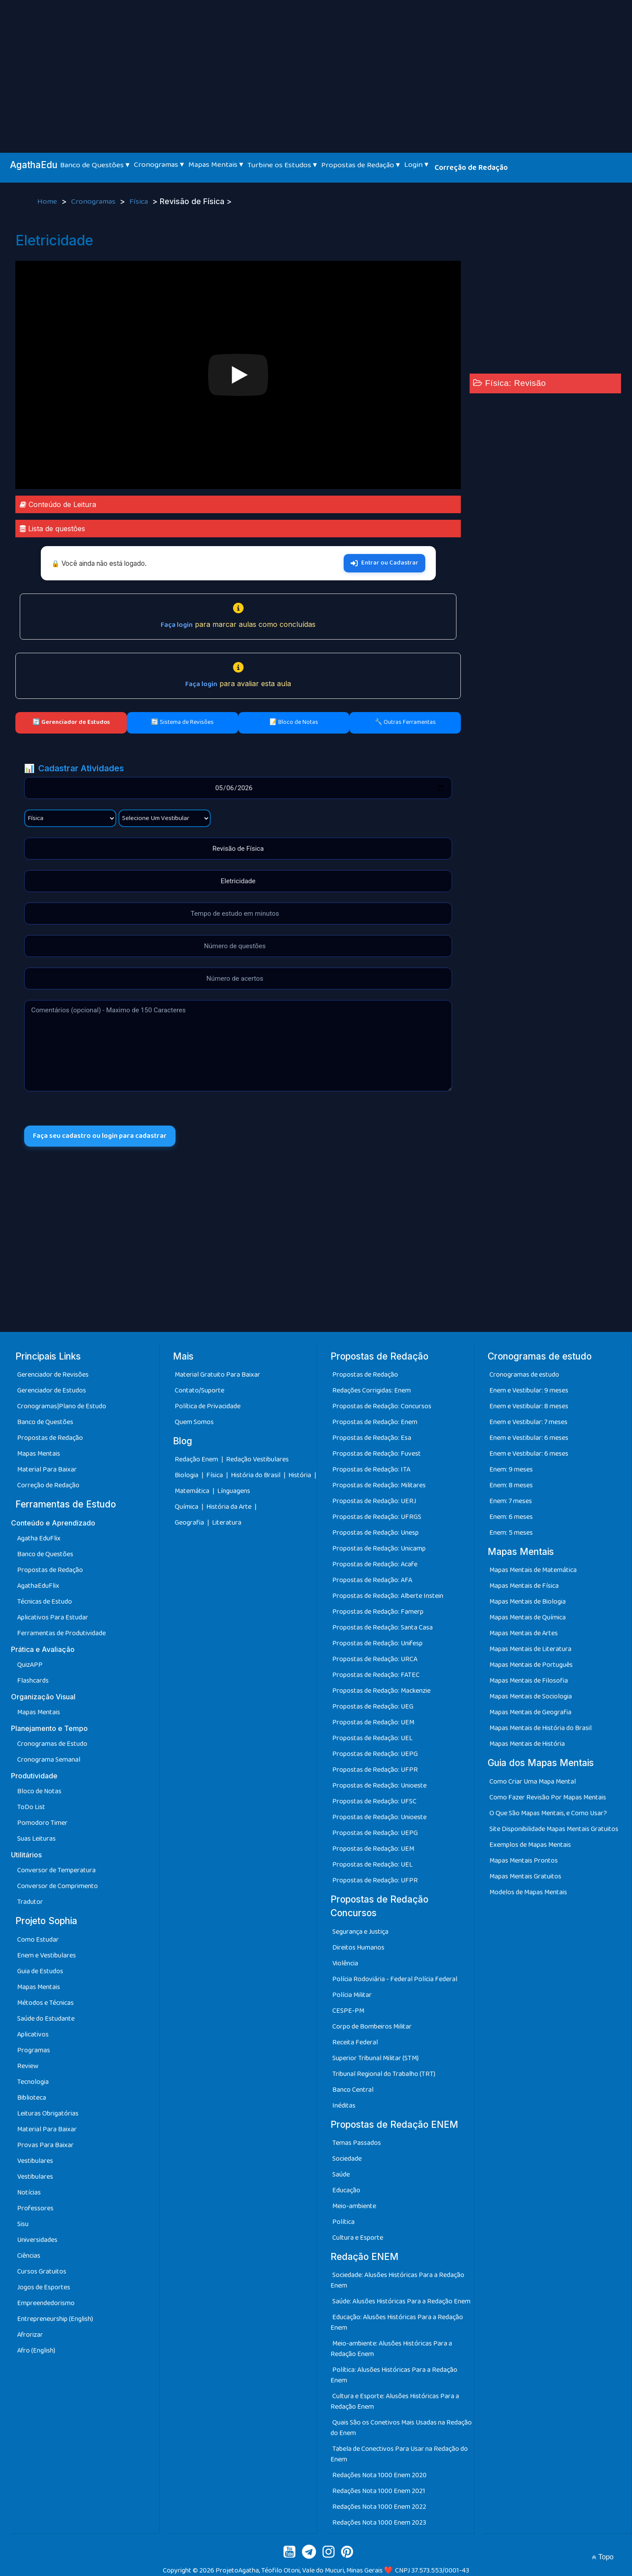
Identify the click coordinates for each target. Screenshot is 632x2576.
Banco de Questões (45, 1422)
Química (187, 1507)
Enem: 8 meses (511, 1485)
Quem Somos (194, 1422)
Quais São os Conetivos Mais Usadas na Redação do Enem (401, 2428)
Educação (346, 2190)
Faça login (177, 624)
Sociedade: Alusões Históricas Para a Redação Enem (397, 2280)
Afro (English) (36, 2350)
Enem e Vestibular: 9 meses (528, 1390)
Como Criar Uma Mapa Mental (532, 1781)
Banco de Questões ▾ (94, 165)
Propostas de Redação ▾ (360, 165)
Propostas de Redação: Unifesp (377, 1643)
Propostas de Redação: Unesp (375, 1532)
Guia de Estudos (40, 1971)
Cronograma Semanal (48, 1760)
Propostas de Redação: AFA (372, 1580)
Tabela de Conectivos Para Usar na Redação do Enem (399, 2454)
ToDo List (31, 1807)
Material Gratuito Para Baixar (217, 1374)
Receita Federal (355, 2042)
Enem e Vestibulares (46, 1955)
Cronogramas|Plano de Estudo (61, 1406)
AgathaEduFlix (38, 1586)
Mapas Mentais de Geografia (530, 1712)
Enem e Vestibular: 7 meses (528, 1422)
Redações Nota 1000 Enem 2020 (379, 2475)
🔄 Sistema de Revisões (182, 722)
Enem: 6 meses (511, 1516)
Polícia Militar (352, 1995)
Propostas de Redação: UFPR (375, 1769)
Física (139, 202)
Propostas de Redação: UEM (373, 1722)
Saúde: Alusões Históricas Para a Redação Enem (401, 2301)
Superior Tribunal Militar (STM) (375, 2058)
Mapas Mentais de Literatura (530, 1649)
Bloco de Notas (39, 1791)
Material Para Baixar (47, 1469)
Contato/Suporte (199, 1390)
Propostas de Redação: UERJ (374, 1501)
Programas (33, 2050)
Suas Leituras (36, 1839)
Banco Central (352, 2089)
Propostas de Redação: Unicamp (379, 1548)
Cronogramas (94, 202)
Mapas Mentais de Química (527, 1617)
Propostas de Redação (50, 1437)
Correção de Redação (471, 168)
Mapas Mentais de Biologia (527, 1602)
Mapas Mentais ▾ (215, 164)
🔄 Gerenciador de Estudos (71, 722)
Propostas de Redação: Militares (379, 1485)
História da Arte (229, 1507)
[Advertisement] (316, 65)
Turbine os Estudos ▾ (282, 165)
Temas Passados (356, 2142)
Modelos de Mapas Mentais (528, 1892)
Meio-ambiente (354, 2206)
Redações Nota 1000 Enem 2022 (379, 2506)
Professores (35, 2208)
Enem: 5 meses (511, 1532)
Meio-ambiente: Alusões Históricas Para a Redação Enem (391, 2349)
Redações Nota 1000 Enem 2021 (378, 2491)
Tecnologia (33, 2081)
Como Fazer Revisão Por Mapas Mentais (547, 1797)
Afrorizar (30, 2334)
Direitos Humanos (358, 1947)
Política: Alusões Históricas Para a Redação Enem (393, 2375)
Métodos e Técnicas (45, 2002)
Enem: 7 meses (510, 1501)
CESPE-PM (348, 2010)
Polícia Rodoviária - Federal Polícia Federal (394, 1979)
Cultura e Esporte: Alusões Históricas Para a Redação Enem (394, 2401)
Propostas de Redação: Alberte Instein (387, 1595)
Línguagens (233, 1491)
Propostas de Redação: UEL (372, 1738)
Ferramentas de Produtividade (61, 1633)
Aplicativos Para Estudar (52, 1617)
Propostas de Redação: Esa (371, 1437)
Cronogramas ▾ (159, 164)
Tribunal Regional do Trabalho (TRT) (383, 2074)
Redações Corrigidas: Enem (371, 1390)
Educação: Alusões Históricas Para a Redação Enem (396, 2322)
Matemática (193, 1491)
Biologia (187, 1475)
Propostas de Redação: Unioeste (379, 1785)
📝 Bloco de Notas (293, 722)
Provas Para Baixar (45, 2145)
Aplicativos (33, 2034)
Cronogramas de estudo (524, 1374)
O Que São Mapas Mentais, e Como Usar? (548, 1813)
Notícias (29, 2192)
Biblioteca (31, 2097)
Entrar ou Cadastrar (384, 563)
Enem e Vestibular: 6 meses (528, 1437)
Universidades (37, 2239)
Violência (345, 1963)
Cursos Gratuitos (41, 2271)
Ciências (28, 2255)
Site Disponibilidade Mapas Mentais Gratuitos (553, 1829)
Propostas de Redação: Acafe (374, 1564)
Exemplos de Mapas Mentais (530, 1844)
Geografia (189, 1523)
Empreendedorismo (46, 2303)
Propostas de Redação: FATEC (376, 1674)
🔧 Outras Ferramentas (405, 722)
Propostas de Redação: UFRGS (376, 1516)
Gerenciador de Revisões (53, 1374)
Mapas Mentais (38, 1453)
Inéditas (344, 2105)
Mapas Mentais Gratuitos (525, 1876)
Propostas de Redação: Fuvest (376, 1453)
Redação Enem (196, 1459)
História (300, 1475)
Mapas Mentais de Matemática (533, 1570)
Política (343, 2221)
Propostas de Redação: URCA (374, 1659)
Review (28, 2066)
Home (48, 202)
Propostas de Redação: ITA (371, 1469)
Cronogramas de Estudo (52, 1744)
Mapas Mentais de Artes (523, 1633)
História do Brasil (256, 1475)
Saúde (341, 2174)
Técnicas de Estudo (44, 1602)
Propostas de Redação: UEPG (375, 1754)
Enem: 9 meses (511, 1469)
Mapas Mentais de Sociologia (530, 1696)
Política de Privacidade (208, 1406)
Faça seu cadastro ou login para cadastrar (100, 1135)
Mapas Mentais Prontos (523, 1860)
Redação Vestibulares (257, 1459)
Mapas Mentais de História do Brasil (540, 1728)
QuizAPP (30, 1665)
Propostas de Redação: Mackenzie (381, 1690)
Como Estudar (38, 1939)
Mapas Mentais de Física (524, 1586)
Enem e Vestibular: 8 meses (528, 1406)
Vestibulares (35, 2160)
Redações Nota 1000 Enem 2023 (379, 2522)
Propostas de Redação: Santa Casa (382, 1627)
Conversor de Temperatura (56, 1870)
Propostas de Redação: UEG (372, 1706)
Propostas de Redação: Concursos (381, 1406)
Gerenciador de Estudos (51, 1390)
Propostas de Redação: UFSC (374, 1801)
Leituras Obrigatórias (48, 2113)
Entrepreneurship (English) (55, 2318)
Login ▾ (416, 164)
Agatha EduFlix (39, 1538)
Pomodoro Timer (42, 1823)
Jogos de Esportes (43, 2287)
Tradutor (30, 1902)
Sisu (23, 2224)
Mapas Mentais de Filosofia (528, 1681)
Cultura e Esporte (357, 2237)
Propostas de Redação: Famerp (378, 1611)
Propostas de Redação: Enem (374, 1422)
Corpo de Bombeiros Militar (372, 2026)
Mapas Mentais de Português (531, 1665)
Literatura (226, 1523)
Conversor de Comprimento (57, 1886)
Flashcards (33, 1681)
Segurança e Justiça (360, 1931)
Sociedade (347, 2158)
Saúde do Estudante (46, 2018)
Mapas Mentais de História (527, 1744)
